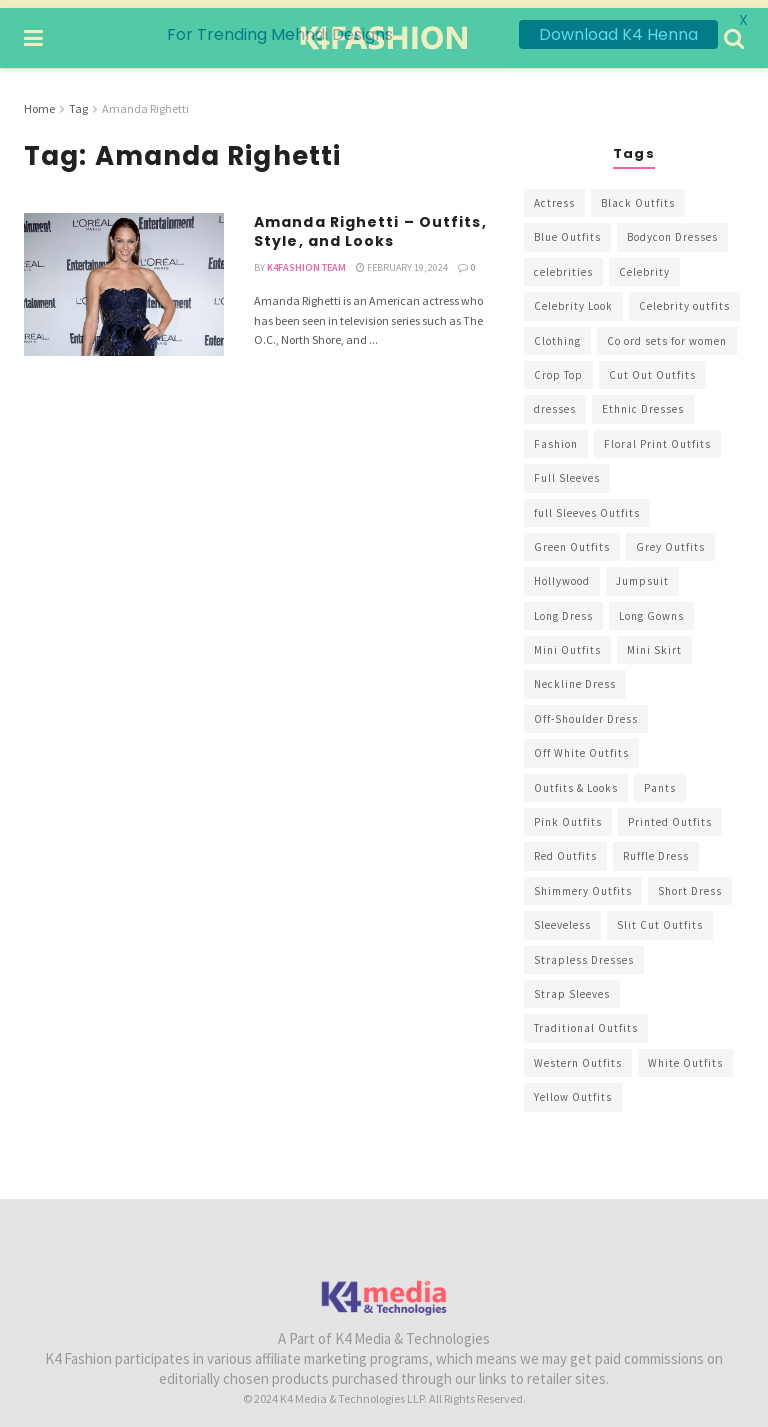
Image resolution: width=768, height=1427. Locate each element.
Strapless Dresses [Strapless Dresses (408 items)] (584, 952)
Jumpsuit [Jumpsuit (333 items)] (642, 573)
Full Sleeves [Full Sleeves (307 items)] (567, 470)
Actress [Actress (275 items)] (554, 195)
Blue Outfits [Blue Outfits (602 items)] (567, 229)
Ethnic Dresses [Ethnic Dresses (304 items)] (643, 401)
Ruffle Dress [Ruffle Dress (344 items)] (656, 848)
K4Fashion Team (306, 259)
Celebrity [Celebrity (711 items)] (644, 264)
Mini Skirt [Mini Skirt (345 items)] (654, 642)
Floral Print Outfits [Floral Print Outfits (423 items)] (657, 436)
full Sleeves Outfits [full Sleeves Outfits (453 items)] (587, 505)
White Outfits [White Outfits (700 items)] (685, 1055)
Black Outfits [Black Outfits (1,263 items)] (638, 195)
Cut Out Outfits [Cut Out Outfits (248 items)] (652, 367)
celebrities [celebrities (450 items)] (563, 264)
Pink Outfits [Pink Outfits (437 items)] (568, 814)
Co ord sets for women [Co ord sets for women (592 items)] (667, 333)
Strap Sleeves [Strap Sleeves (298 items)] (572, 986)
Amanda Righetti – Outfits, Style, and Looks (370, 224)
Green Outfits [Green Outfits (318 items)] (572, 539)
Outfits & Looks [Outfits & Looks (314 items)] (576, 780)
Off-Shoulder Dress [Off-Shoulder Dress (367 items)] (586, 711)
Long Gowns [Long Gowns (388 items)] (651, 608)
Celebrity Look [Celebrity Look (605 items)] (573, 298)
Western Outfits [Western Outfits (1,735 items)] (578, 1055)
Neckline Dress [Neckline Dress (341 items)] (575, 676)
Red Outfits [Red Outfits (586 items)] (565, 848)
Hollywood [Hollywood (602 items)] (562, 573)
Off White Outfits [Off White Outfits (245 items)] (581, 745)
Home (39, 100)
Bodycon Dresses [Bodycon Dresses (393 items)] (672, 229)
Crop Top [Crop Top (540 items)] (558, 367)
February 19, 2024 (402, 259)
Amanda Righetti (145, 100)
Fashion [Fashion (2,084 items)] (556, 436)
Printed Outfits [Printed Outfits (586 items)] (670, 814)
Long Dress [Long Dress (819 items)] (563, 608)
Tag (78, 100)
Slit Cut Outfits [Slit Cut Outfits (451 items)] (660, 917)
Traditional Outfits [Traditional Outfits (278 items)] (586, 1020)
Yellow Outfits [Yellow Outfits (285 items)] (573, 1089)
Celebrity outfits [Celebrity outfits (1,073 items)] (684, 298)
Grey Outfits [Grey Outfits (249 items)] (670, 539)
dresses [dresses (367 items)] (555, 401)
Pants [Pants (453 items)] (660, 780)
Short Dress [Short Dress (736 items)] (690, 883)
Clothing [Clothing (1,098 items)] (557, 333)
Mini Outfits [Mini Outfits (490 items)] (567, 642)
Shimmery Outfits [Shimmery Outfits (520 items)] (583, 883)
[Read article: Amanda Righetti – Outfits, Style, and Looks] (124, 276)
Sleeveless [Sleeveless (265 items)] (562, 917)
